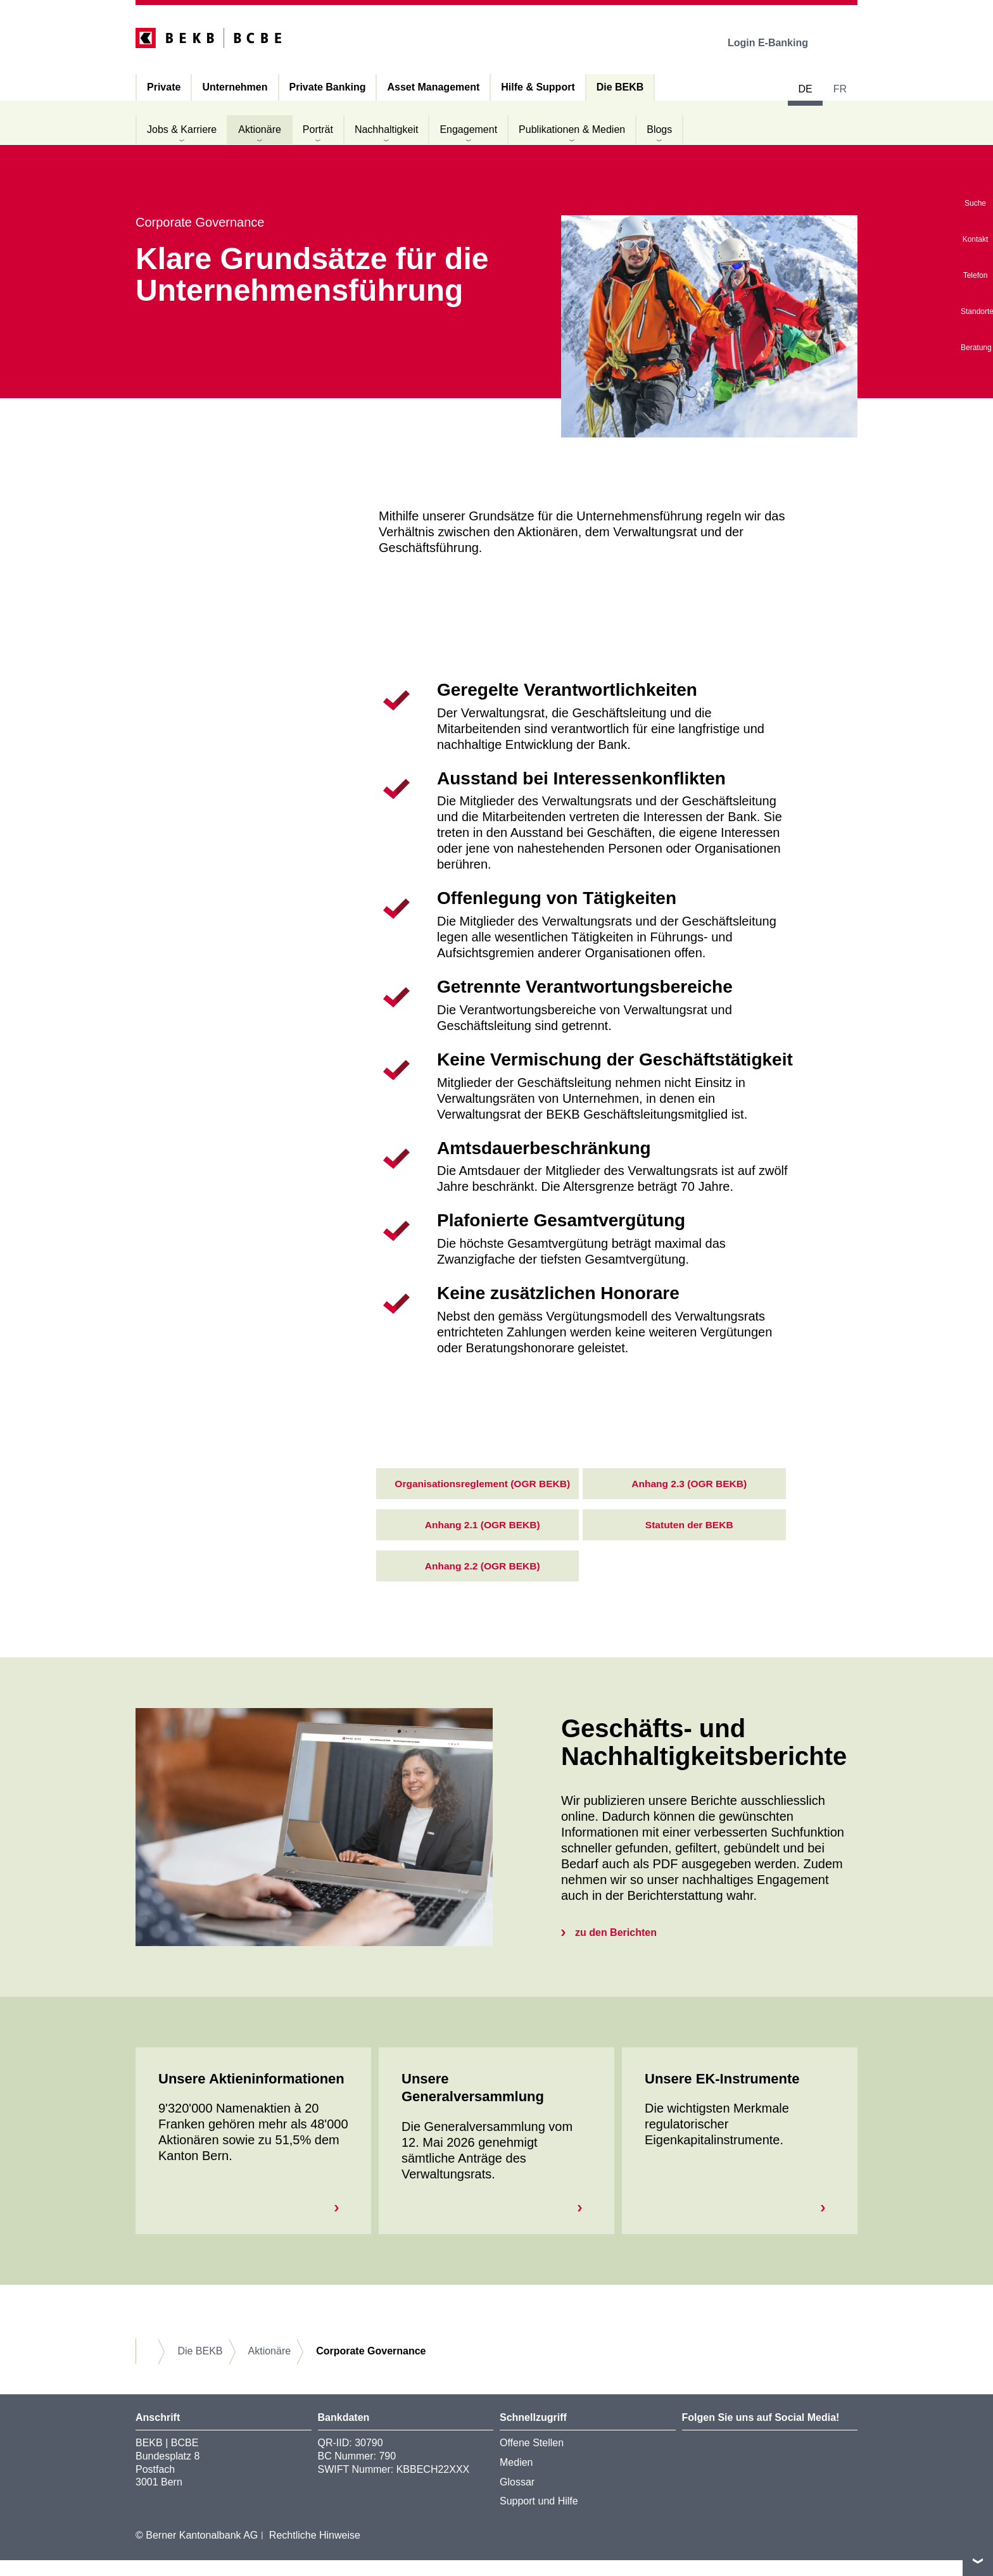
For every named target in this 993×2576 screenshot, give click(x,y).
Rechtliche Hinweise (314, 2551)
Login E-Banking (777, 42)
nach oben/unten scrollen (978, 2561)
